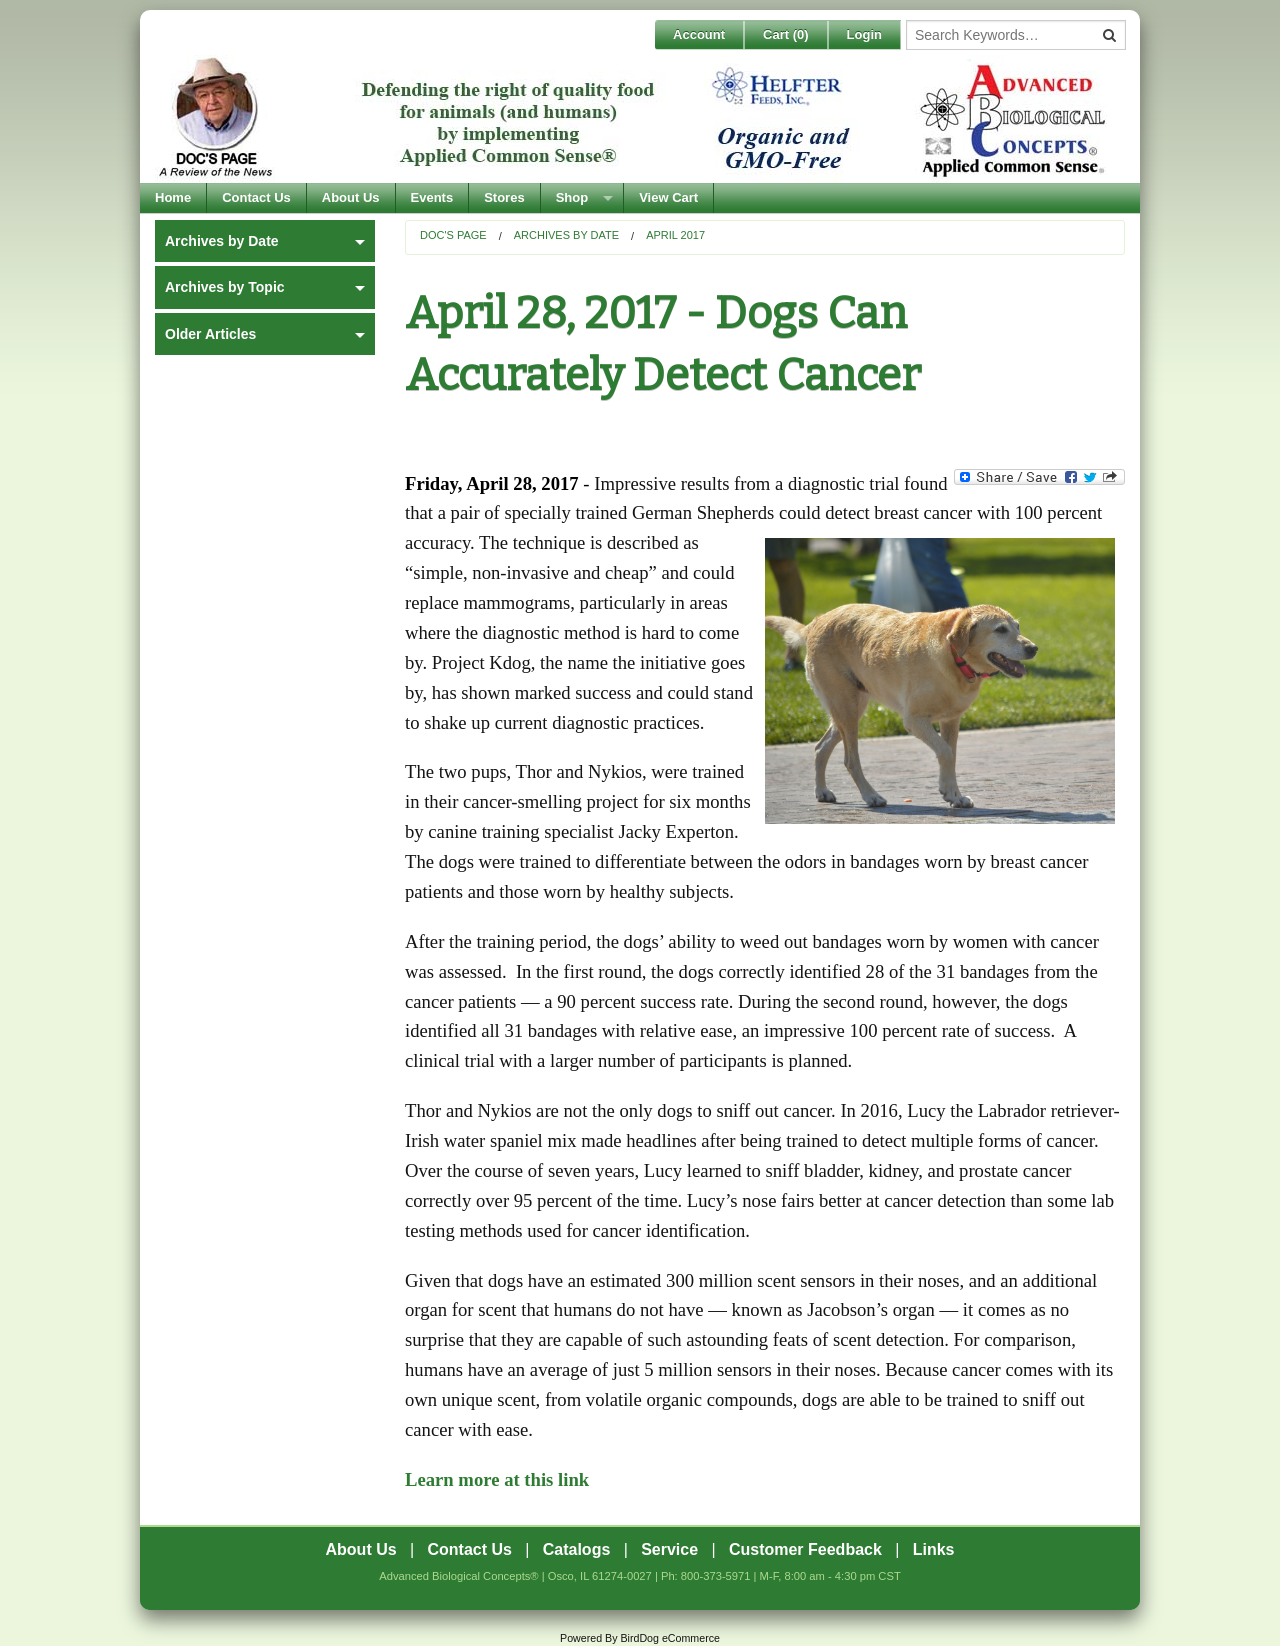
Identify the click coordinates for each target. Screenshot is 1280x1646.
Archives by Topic (225, 287)
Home (173, 197)
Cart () (786, 34)
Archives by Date (566, 235)
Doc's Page (453, 235)
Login (864, 34)
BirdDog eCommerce (670, 1638)
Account (699, 34)
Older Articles (210, 334)
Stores (504, 197)
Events (432, 197)
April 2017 (675, 235)
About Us (351, 197)
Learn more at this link (497, 1479)
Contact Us (256, 197)
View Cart (668, 197)
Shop (572, 197)
